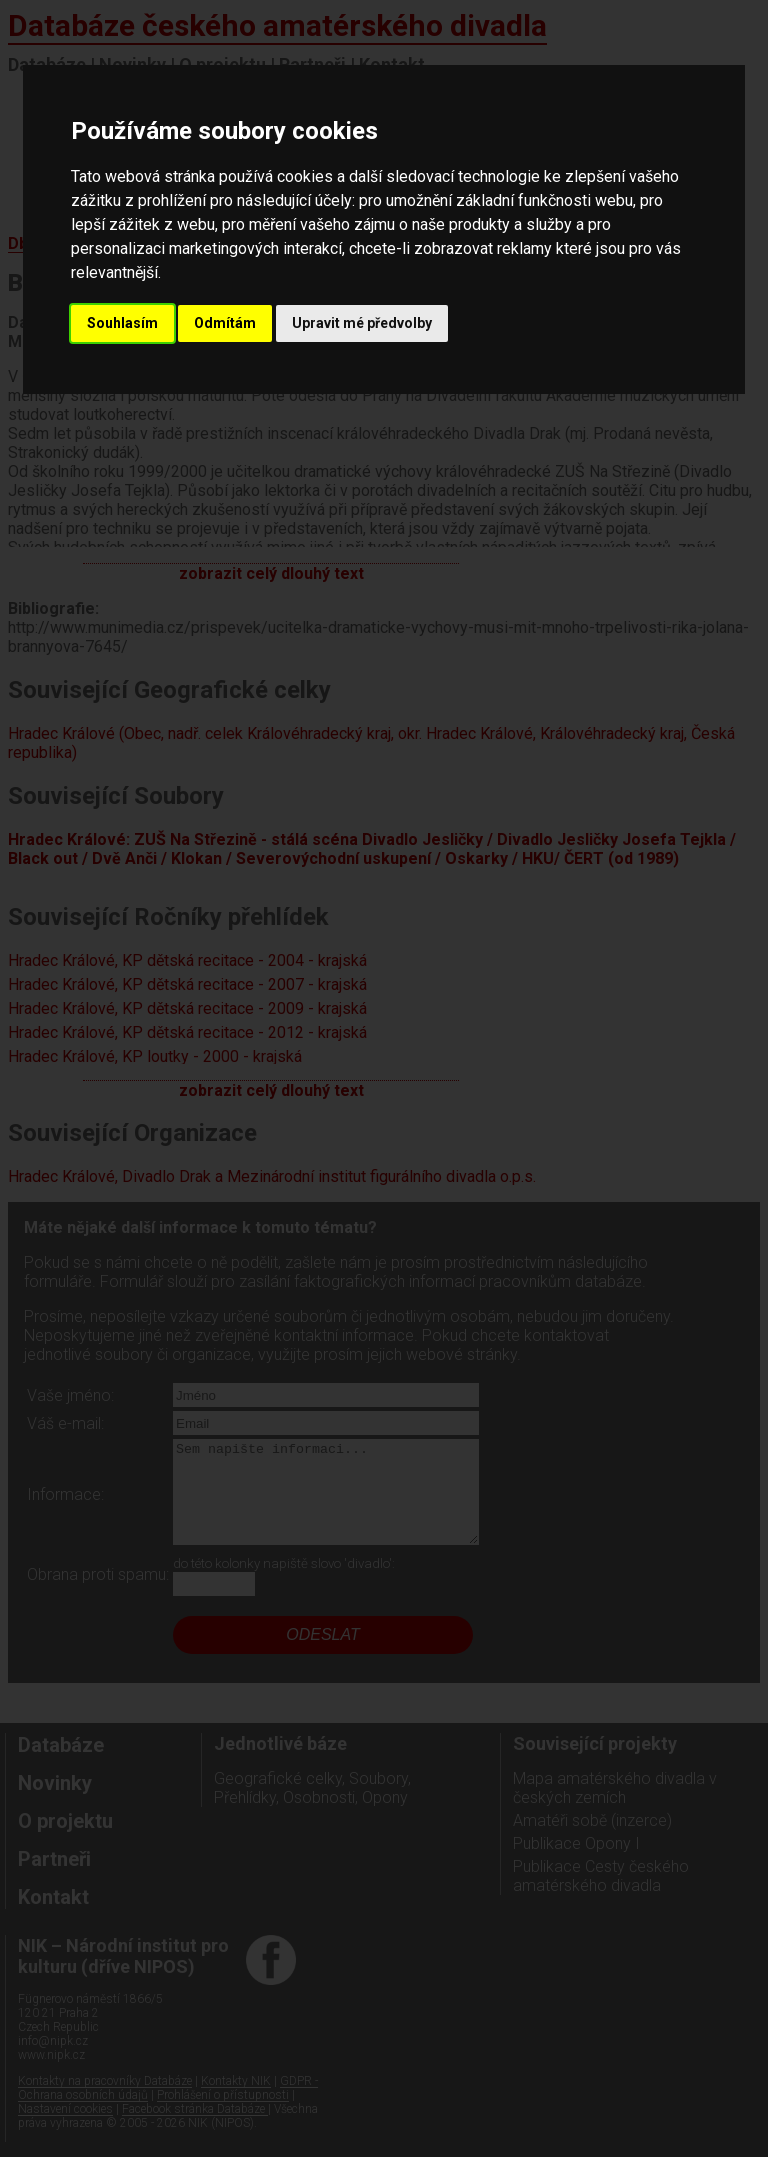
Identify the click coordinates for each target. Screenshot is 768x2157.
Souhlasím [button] (122, 323)
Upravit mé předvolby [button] (362, 323)
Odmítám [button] (225, 323)
